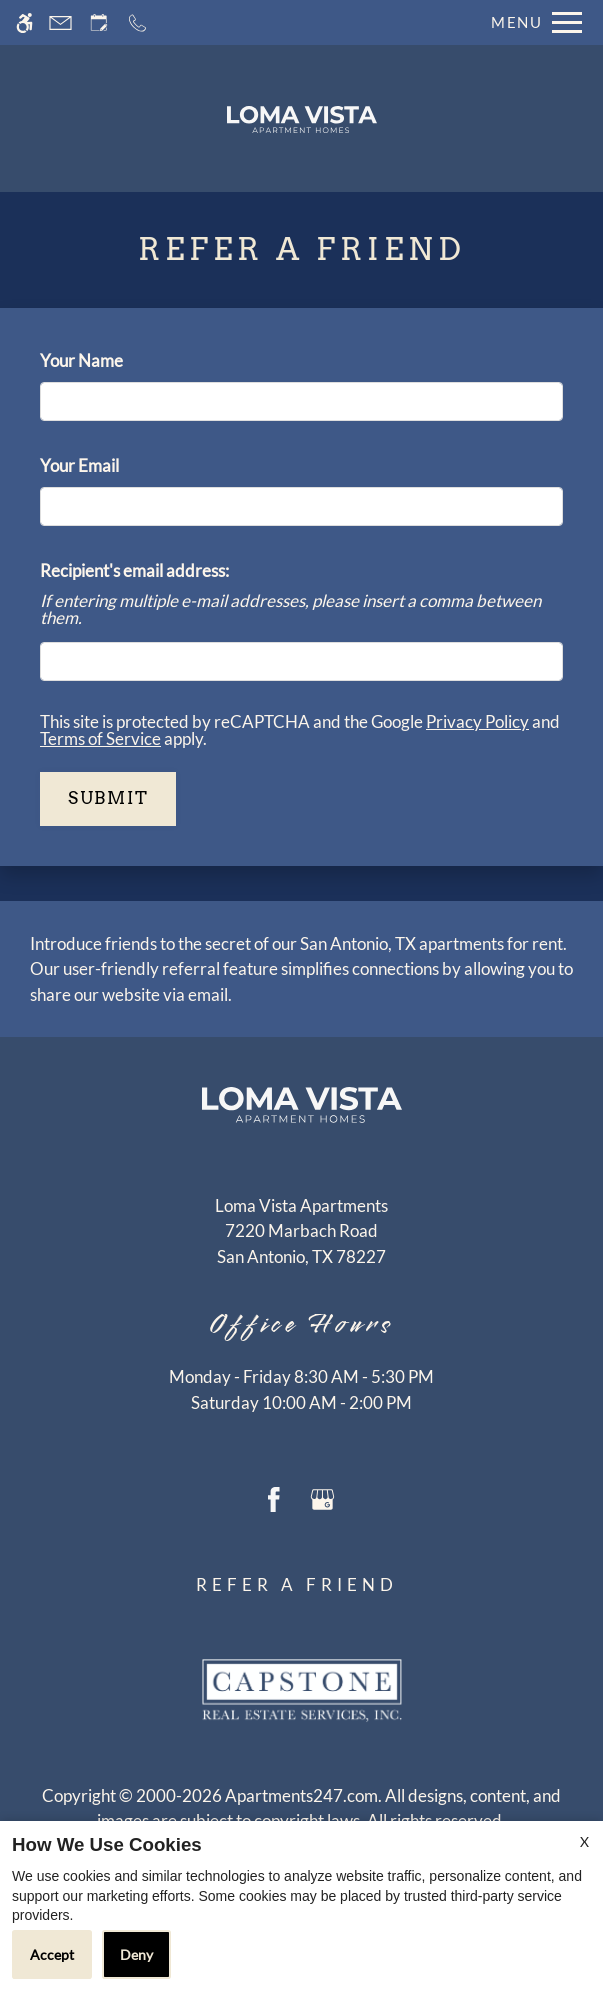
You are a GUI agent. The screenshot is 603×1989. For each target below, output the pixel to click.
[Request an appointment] (99, 22)
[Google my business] (322, 1497)
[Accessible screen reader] (24, 22)
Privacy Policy (477, 721)
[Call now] (137, 22)
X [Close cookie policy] (584, 1841)
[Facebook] (274, 1497)
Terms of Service (100, 738)
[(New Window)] (301, 1243)
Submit (108, 798)
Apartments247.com (301, 1795)
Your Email (112, 465)
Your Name (114, 360)
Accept (52, 1954)
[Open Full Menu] (531, 22)
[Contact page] (60, 22)
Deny (136, 1954)
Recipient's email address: (134, 570)
